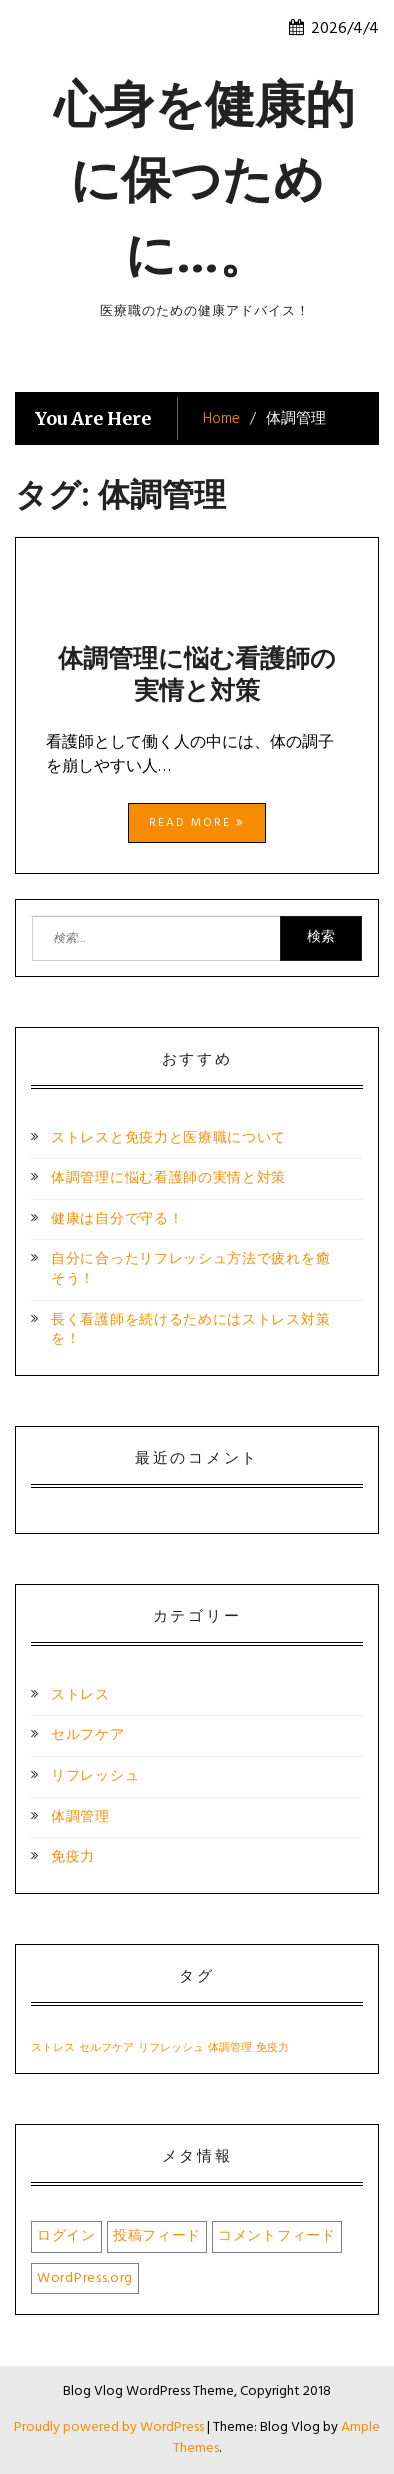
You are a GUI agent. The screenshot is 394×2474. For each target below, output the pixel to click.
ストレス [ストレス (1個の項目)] (53, 2048)
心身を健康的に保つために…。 (204, 179)
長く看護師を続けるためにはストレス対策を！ (190, 1330)
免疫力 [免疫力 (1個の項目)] (272, 2048)
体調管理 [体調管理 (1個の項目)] (230, 2048)
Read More (197, 823)
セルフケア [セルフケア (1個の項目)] (106, 2048)
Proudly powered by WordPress (110, 2427)
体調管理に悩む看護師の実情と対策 (197, 674)
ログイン (66, 2236)
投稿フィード (157, 2236)
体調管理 (80, 1817)
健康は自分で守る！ (117, 1219)
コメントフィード (277, 2236)
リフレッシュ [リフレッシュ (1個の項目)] (171, 2048)
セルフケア (88, 1735)
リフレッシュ (95, 1776)
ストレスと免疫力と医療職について (168, 1138)
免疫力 (73, 1857)
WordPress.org (85, 2278)
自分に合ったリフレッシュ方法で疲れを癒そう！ (190, 1269)
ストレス (80, 1695)
